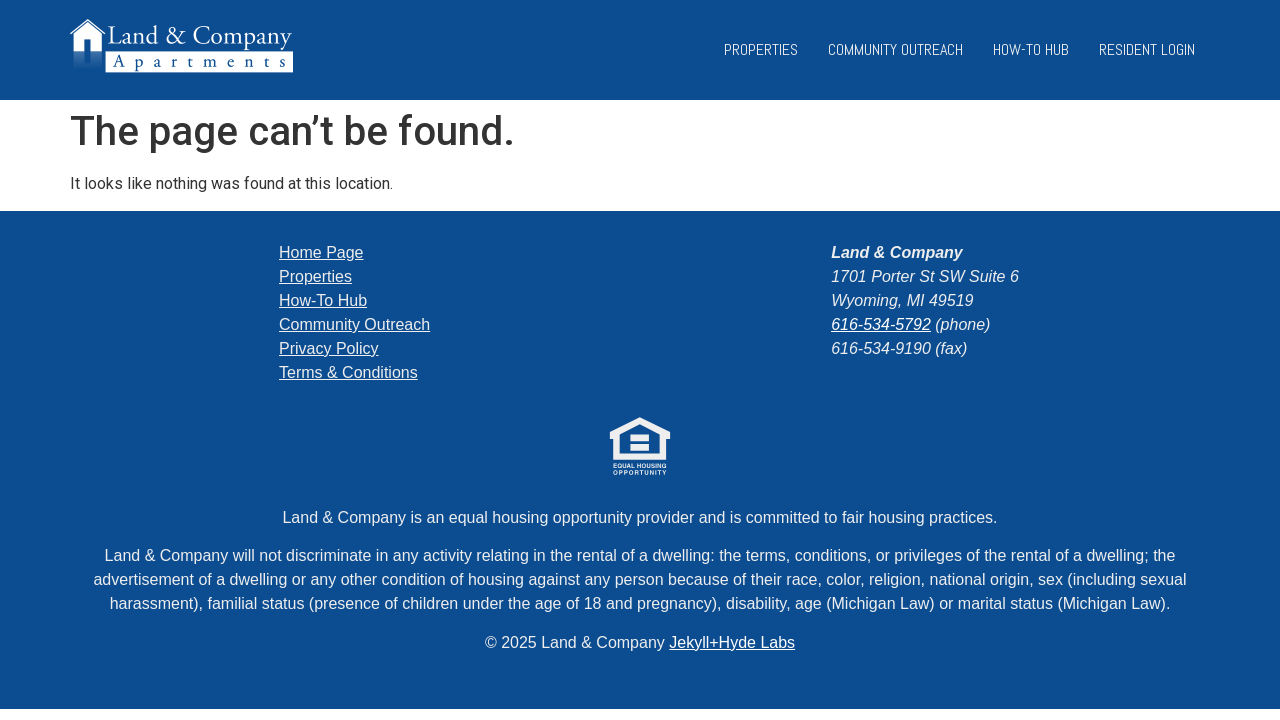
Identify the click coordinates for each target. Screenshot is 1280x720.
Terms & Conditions (348, 372)
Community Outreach (895, 49)
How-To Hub (1031, 49)
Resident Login (1147, 49)
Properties (761, 49)
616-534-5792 (881, 324)
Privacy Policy (329, 348)
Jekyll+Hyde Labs (732, 642)
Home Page (321, 252)
